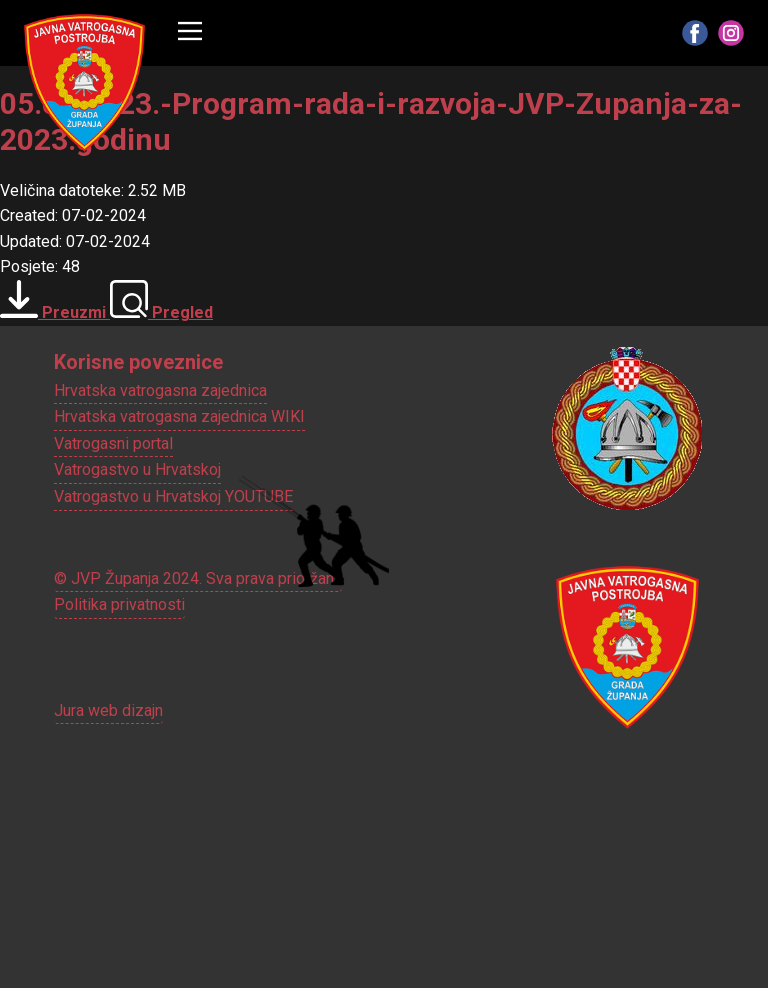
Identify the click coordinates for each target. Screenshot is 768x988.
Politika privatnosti (119, 604)
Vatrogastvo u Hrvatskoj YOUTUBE (173, 496)
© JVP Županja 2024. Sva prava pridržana (198, 578)
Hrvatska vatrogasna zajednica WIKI (179, 416)
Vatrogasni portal (113, 443)
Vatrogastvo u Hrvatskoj (137, 469)
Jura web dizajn (108, 710)
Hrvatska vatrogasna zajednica (160, 390)
